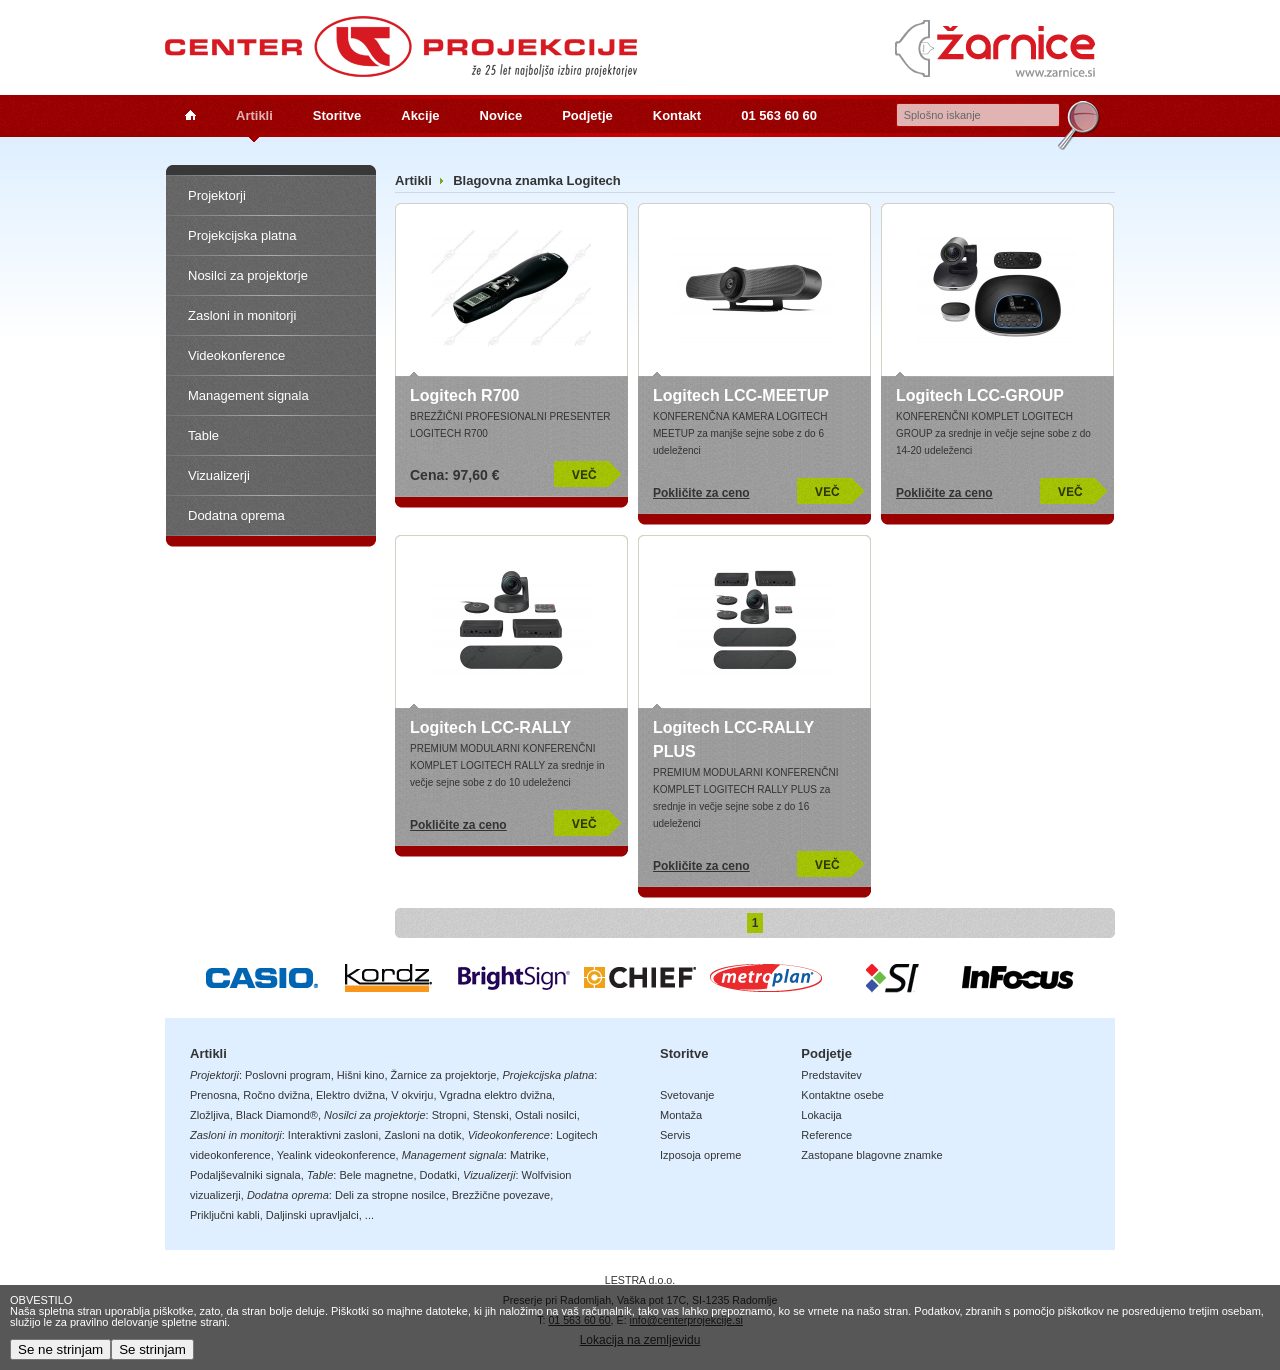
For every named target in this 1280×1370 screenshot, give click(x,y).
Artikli (254, 115)
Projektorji (217, 195)
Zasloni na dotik (422, 1135)
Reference (826, 1135)
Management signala (248, 395)
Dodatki (438, 1175)
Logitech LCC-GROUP (980, 395)
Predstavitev (831, 1075)
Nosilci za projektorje (248, 275)
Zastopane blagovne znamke (871, 1155)
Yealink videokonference (336, 1155)
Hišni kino (361, 1075)
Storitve (337, 115)
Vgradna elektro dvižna (496, 1095)
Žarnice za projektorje (444, 1075)
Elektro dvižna (350, 1095)
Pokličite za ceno (701, 493)
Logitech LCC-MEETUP (741, 395)
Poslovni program (288, 1075)
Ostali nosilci (546, 1115)
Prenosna (213, 1095)
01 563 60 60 (779, 115)
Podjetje (587, 115)
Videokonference (236, 355)
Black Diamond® (277, 1115)
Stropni (449, 1115)
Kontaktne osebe (842, 1095)
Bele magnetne (376, 1175)
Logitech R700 (464, 395)
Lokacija (821, 1115)
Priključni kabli (225, 1215)
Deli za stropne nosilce (390, 1195)
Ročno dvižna (276, 1095)
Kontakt (677, 115)
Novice (501, 115)
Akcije (420, 115)
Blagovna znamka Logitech (537, 180)
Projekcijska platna (242, 235)
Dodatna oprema (236, 515)
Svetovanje (687, 1095)
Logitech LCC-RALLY (490, 727)
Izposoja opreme (700, 1155)
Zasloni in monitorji (242, 315)
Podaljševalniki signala (245, 1175)
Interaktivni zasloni (333, 1135)
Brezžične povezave (501, 1195)
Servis (675, 1135)
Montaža (681, 1115)
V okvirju (412, 1095)
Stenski (491, 1115)
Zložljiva (210, 1115)
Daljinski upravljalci (312, 1215)
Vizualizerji (219, 475)
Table (203, 435)
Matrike (528, 1155)
